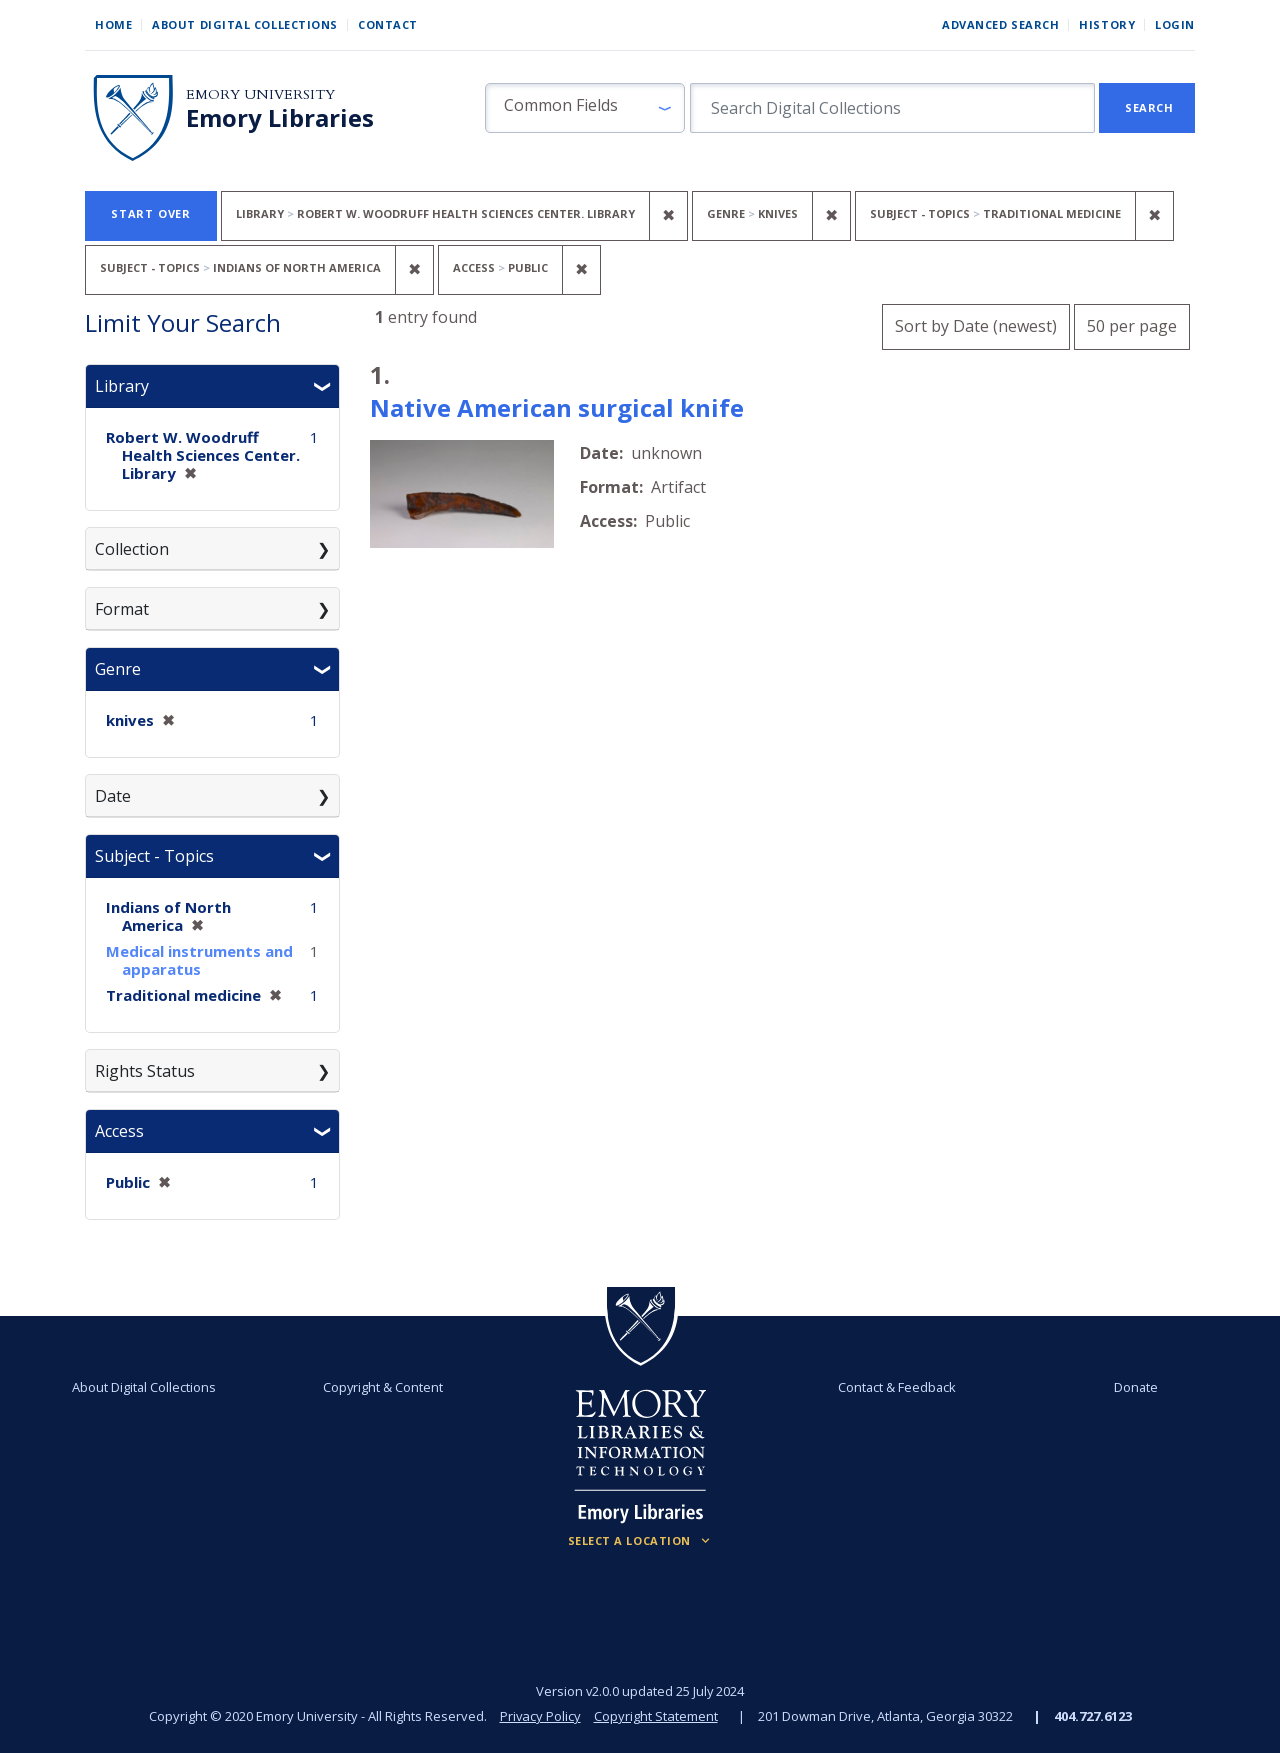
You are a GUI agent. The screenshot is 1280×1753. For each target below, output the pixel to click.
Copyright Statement (656, 1716)
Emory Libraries (280, 118)
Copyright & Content (383, 1387)
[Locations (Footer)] (640, 1541)
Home (113, 24)
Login (1175, 24)
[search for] (892, 108)
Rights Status (145, 1071)
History (1107, 24)
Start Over (151, 213)
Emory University (260, 94)
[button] (585, 108)
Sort (976, 326)
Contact (388, 24)
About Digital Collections (245, 24)
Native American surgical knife (557, 407)
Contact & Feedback (897, 1387)
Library (122, 386)
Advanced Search (1000, 24)
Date (113, 796)
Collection (132, 549)
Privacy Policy (540, 1716)
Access (119, 1131)
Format (122, 609)
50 (1132, 323)
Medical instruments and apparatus (199, 960)
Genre (118, 669)
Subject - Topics (154, 856)
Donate (1136, 1387)
